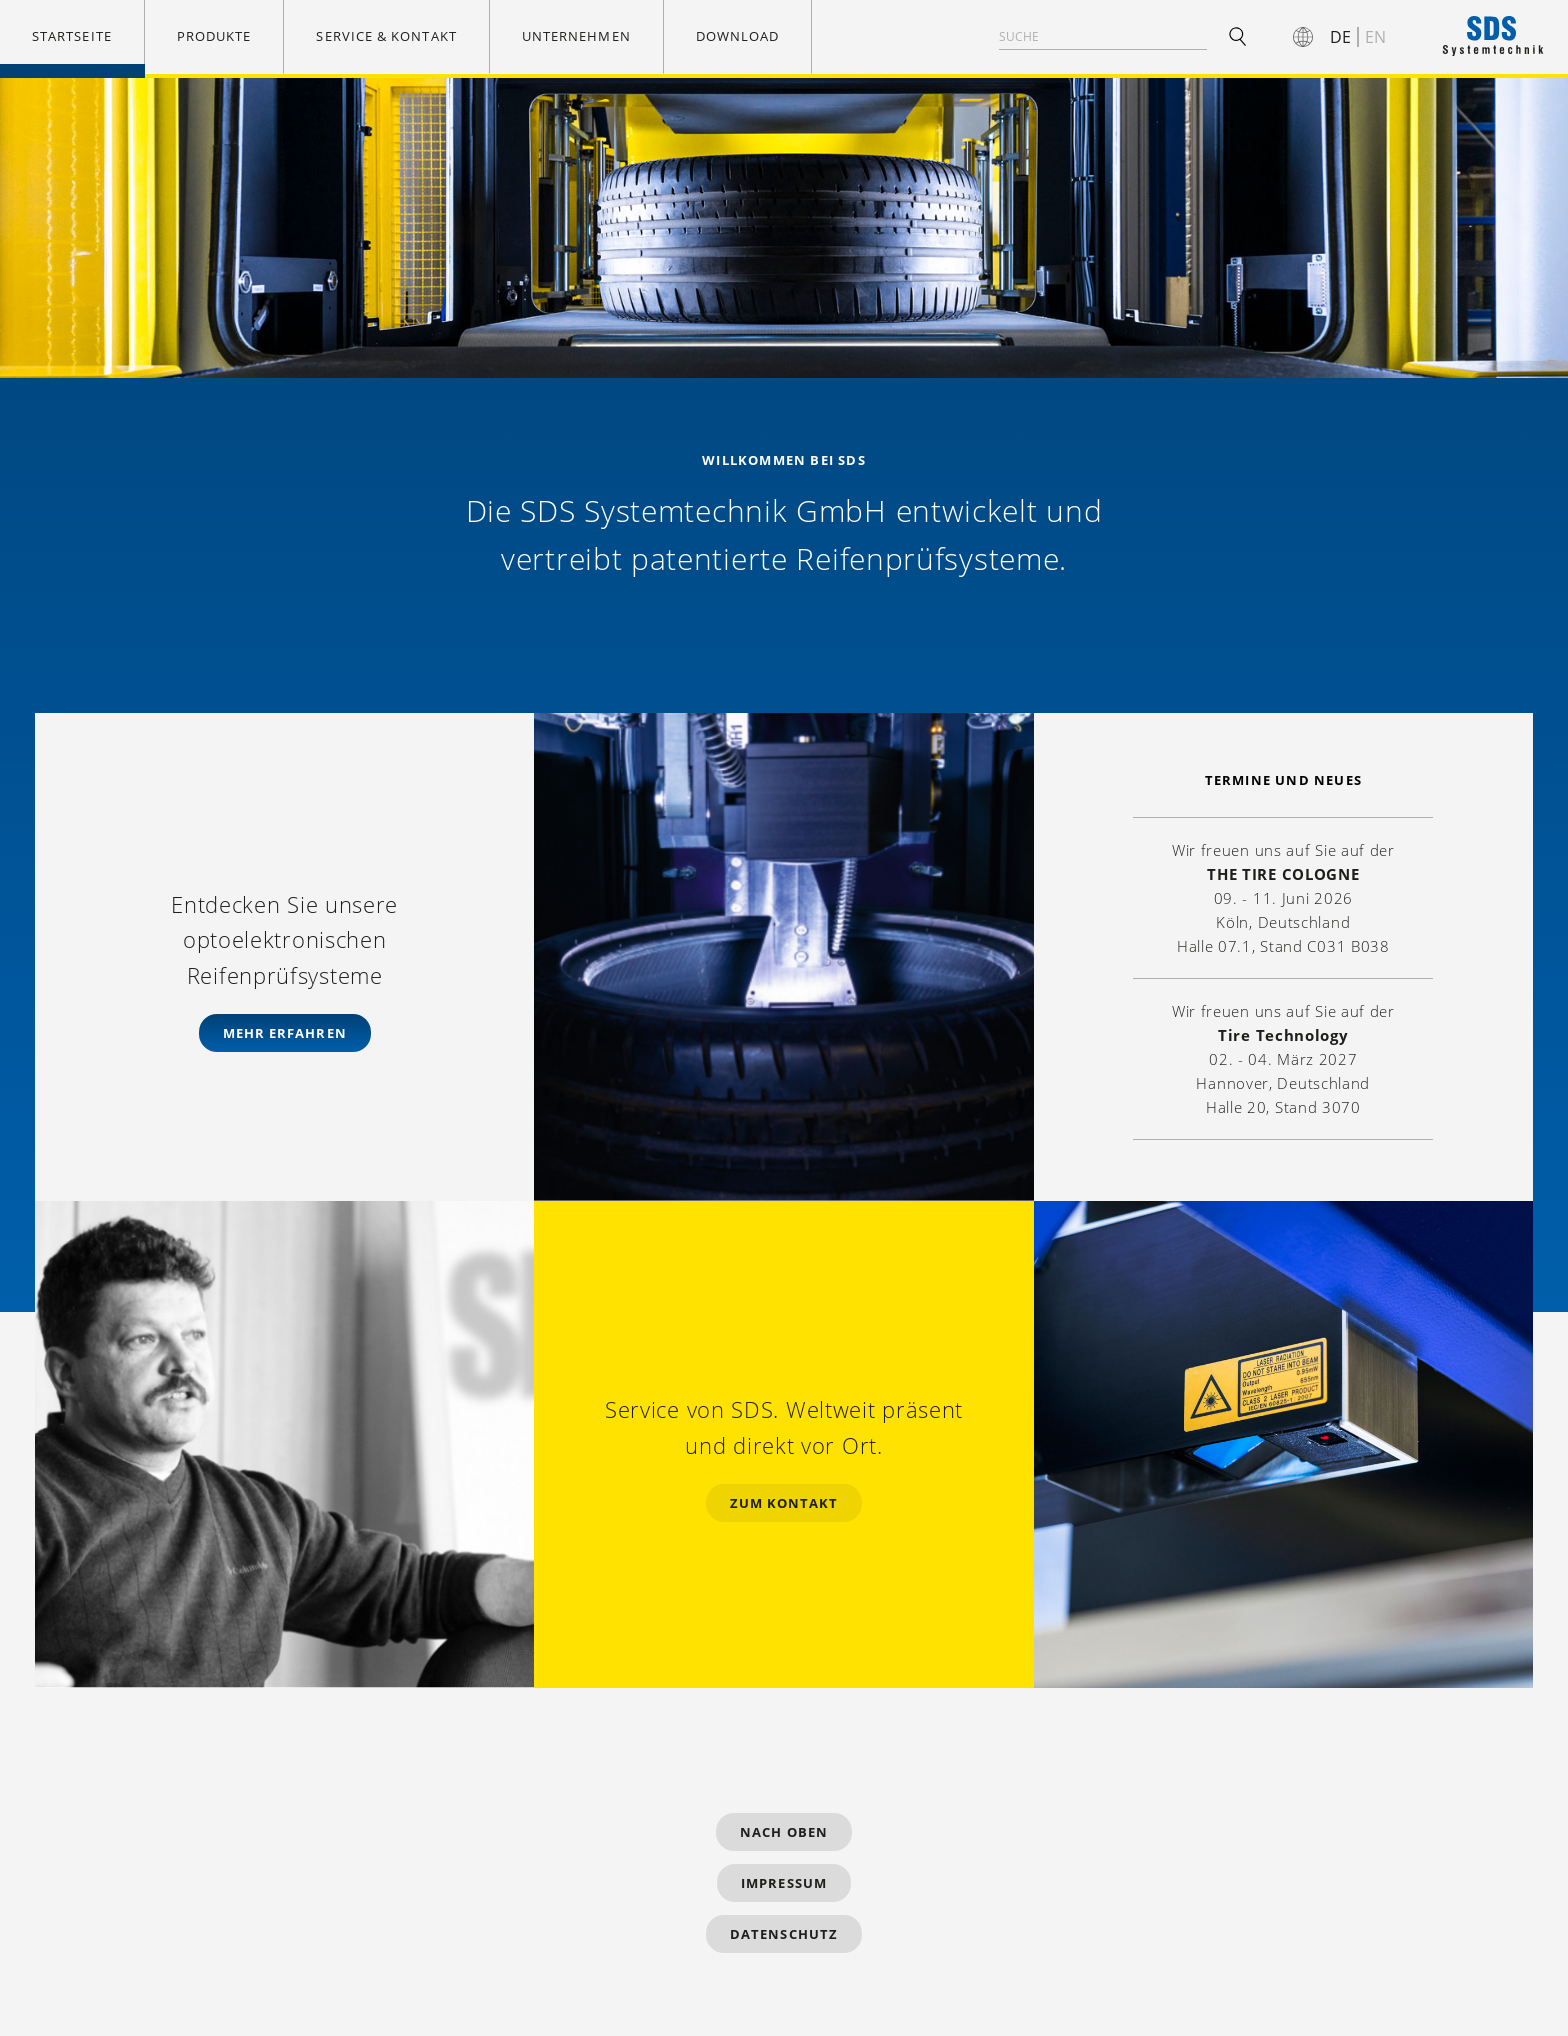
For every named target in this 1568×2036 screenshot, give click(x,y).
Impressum (784, 1883)
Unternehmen (576, 36)
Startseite (72, 36)
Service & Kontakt (386, 36)
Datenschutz (784, 1934)
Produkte (214, 36)
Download (738, 36)
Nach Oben (784, 1832)
